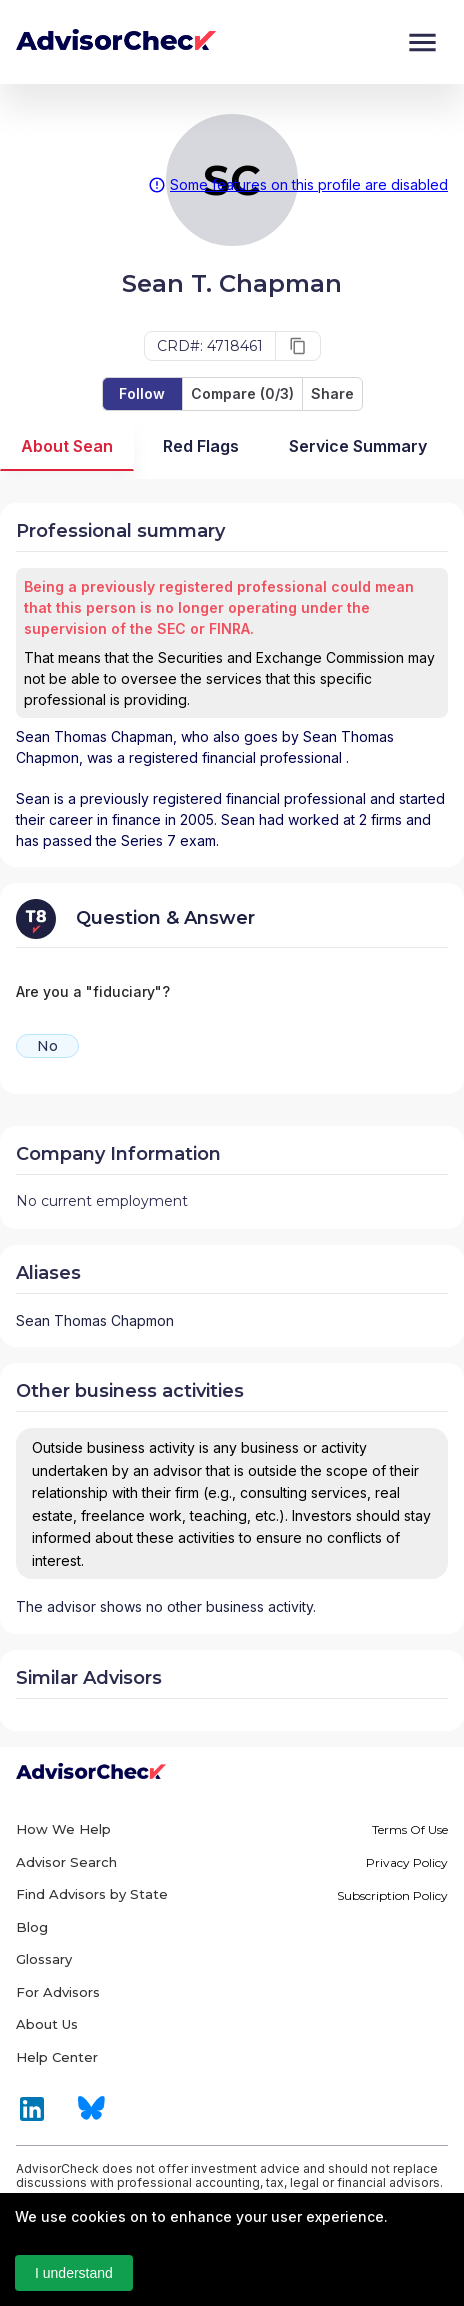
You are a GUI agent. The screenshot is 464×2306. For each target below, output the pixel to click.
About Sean (67, 446)
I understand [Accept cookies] (74, 2273)
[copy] (298, 346)
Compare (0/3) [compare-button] (242, 394)
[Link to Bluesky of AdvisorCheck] (91, 2117)
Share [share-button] (332, 394)
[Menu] (422, 42)
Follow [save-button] (142, 394)
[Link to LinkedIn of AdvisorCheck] (32, 2118)
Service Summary (358, 447)
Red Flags (201, 447)
